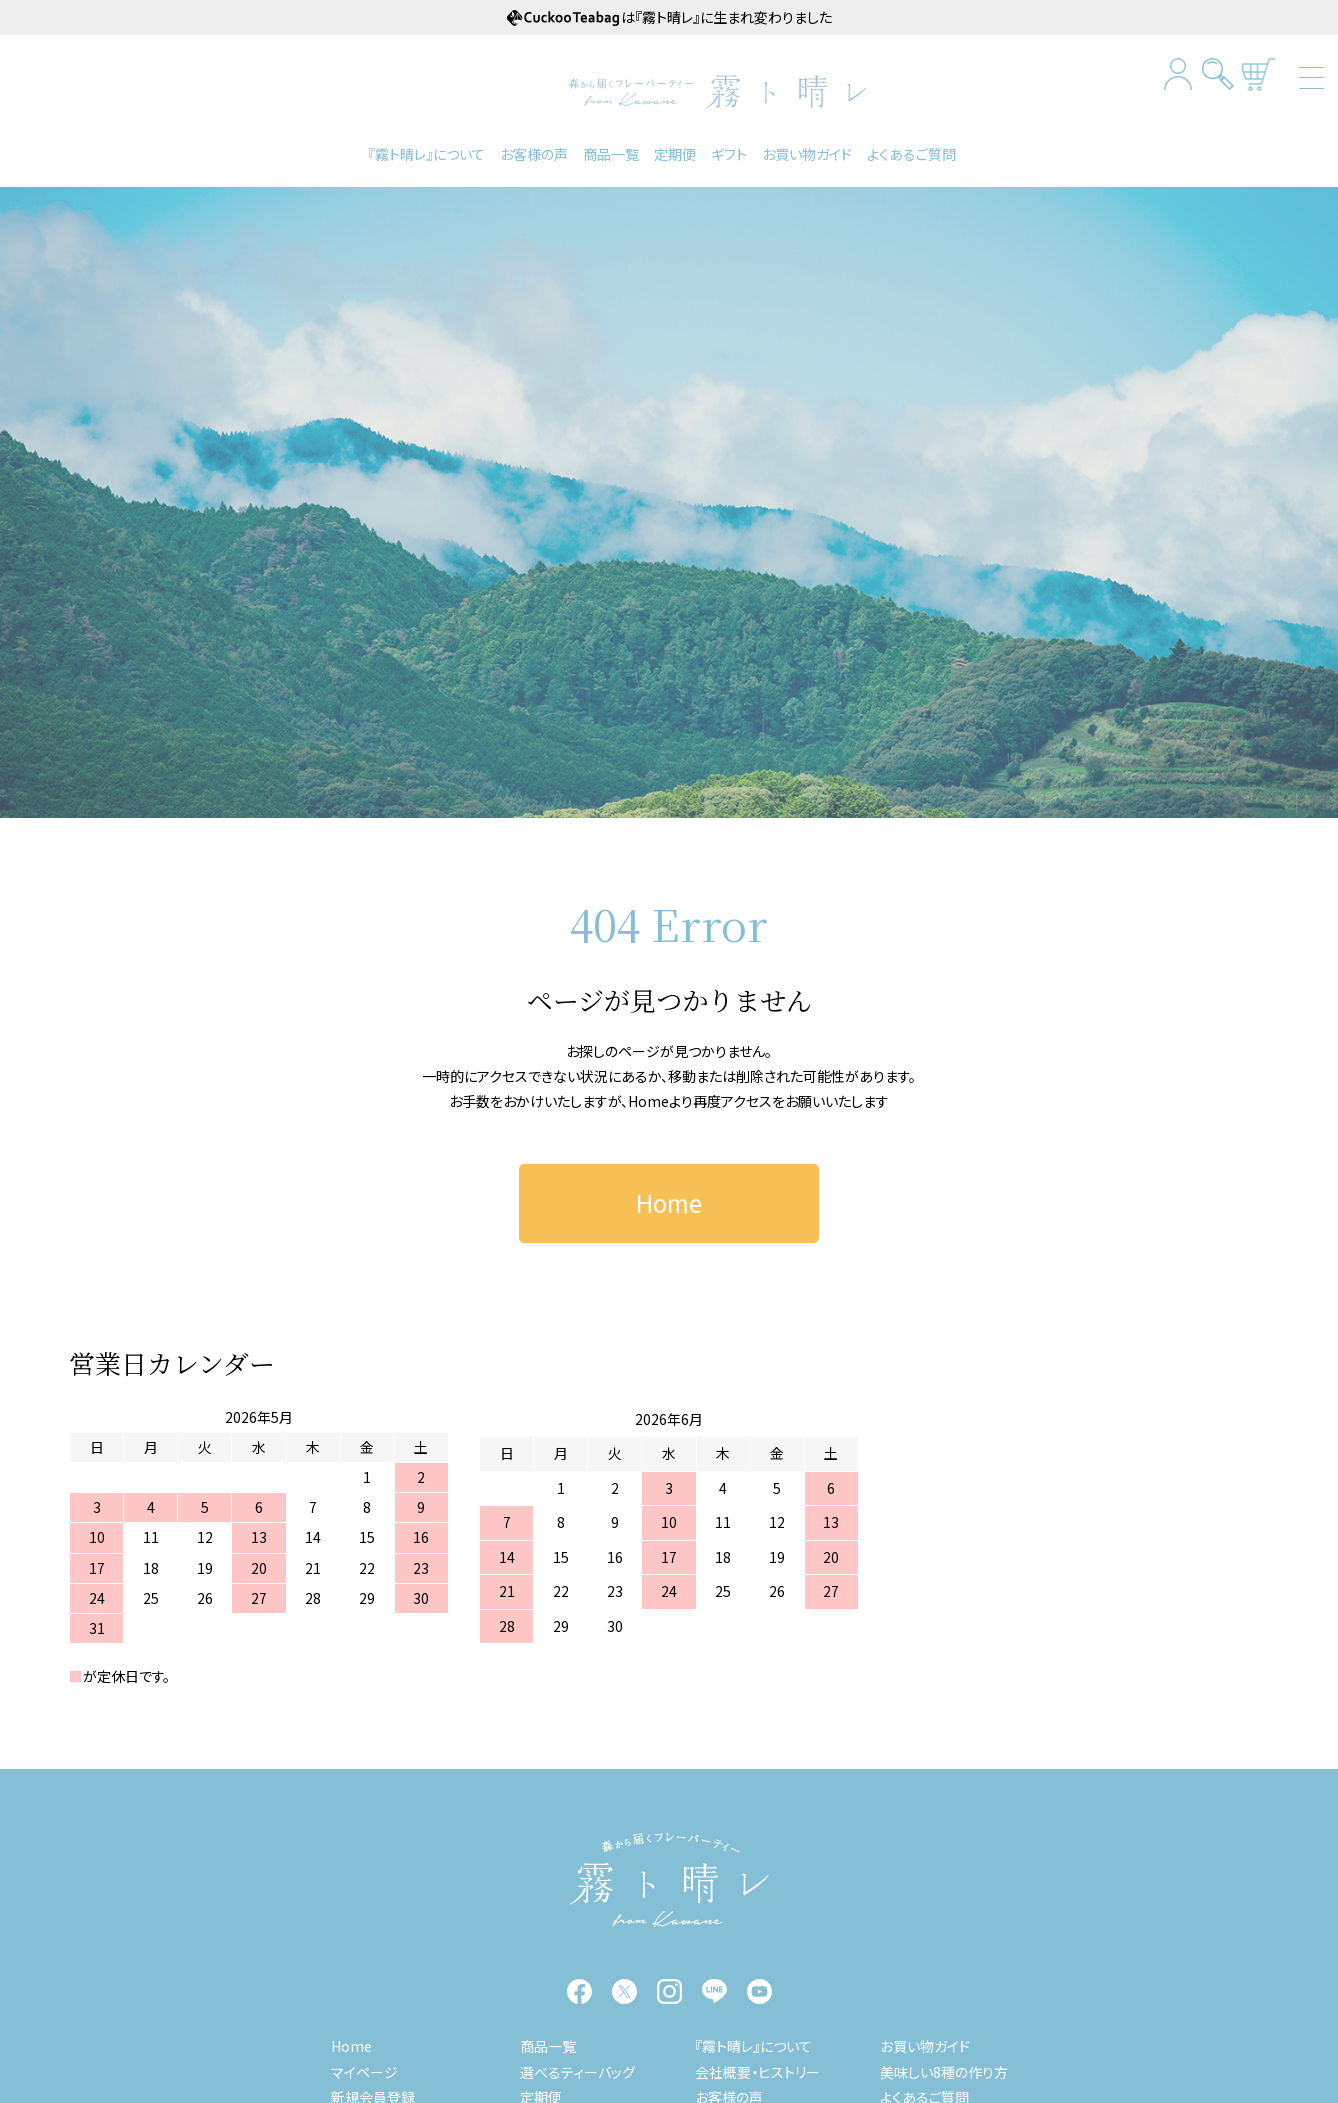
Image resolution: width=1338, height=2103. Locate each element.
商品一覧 (611, 152)
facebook (579, 1990)
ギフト (729, 152)
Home (648, 1099)
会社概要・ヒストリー (757, 2070)
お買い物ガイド (807, 152)
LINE (714, 1990)
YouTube (759, 1990)
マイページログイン (1178, 73)
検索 (1218, 73)
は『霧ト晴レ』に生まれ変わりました (669, 17)
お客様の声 (534, 152)
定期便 (675, 152)
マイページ (364, 2070)
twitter (624, 1990)
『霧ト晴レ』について (426, 152)
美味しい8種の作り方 (944, 2070)
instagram (669, 1990)
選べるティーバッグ (577, 2070)
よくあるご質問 (911, 152)
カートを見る (1258, 73)
